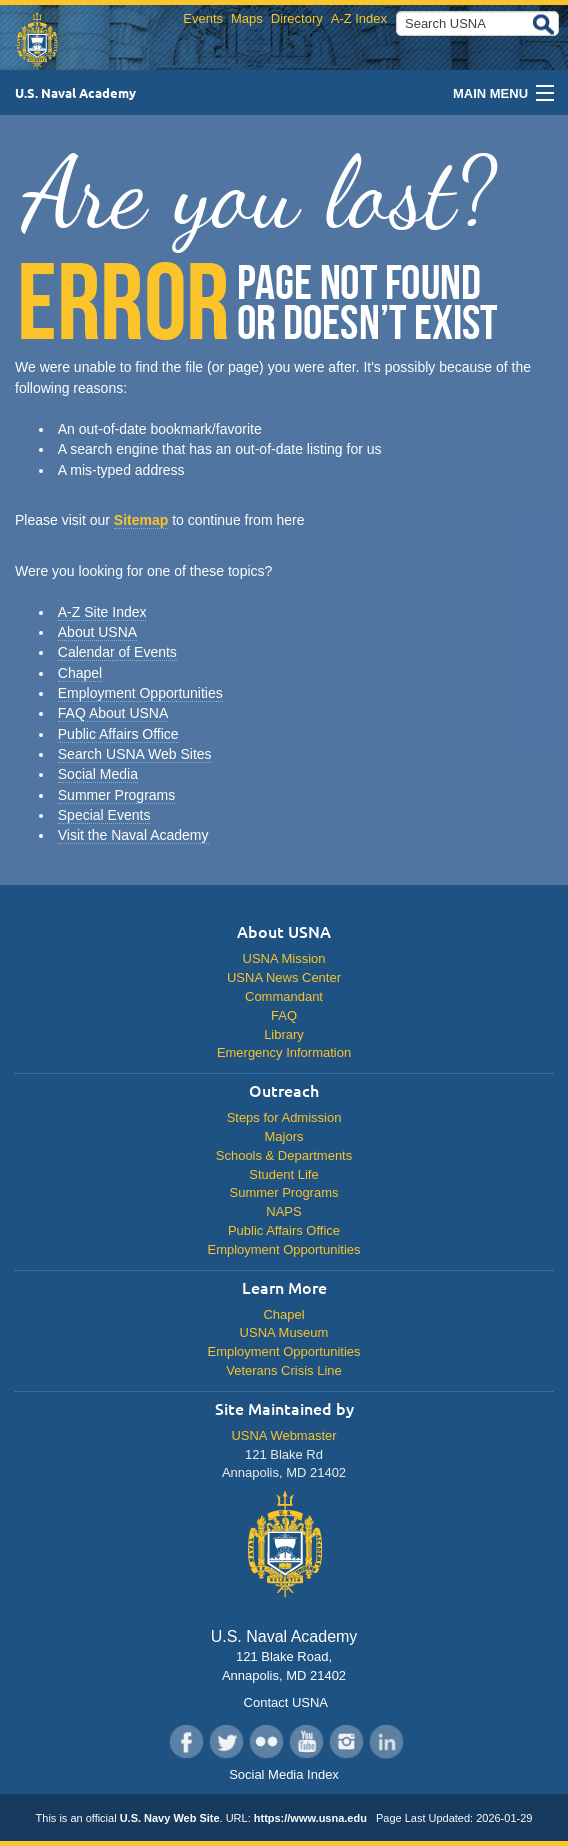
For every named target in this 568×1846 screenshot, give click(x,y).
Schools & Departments (284, 1155)
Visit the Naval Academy (133, 835)
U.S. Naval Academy (75, 92)
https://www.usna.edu (310, 1818)
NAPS (283, 1211)
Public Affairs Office (118, 734)
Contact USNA (284, 1702)
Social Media (98, 774)
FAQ (284, 1015)
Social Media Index (284, 1774)
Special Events (104, 815)
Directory (297, 18)
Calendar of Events (117, 652)
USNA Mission (284, 958)
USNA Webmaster (283, 1435)
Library (284, 1034)
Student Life (283, 1174)
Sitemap (141, 520)
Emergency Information (284, 1052)
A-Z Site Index (102, 612)
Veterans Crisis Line (283, 1370)
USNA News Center (284, 977)
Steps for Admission (284, 1117)
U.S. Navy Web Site (170, 1818)
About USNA (97, 632)
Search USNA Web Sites (135, 754)
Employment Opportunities (140, 693)
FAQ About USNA (113, 713)
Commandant (284, 996)
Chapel (80, 673)
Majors (284, 1136)
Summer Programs (116, 795)
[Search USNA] (477, 23)
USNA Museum (284, 1332)
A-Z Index (359, 18)
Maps (247, 18)
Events (203, 18)
